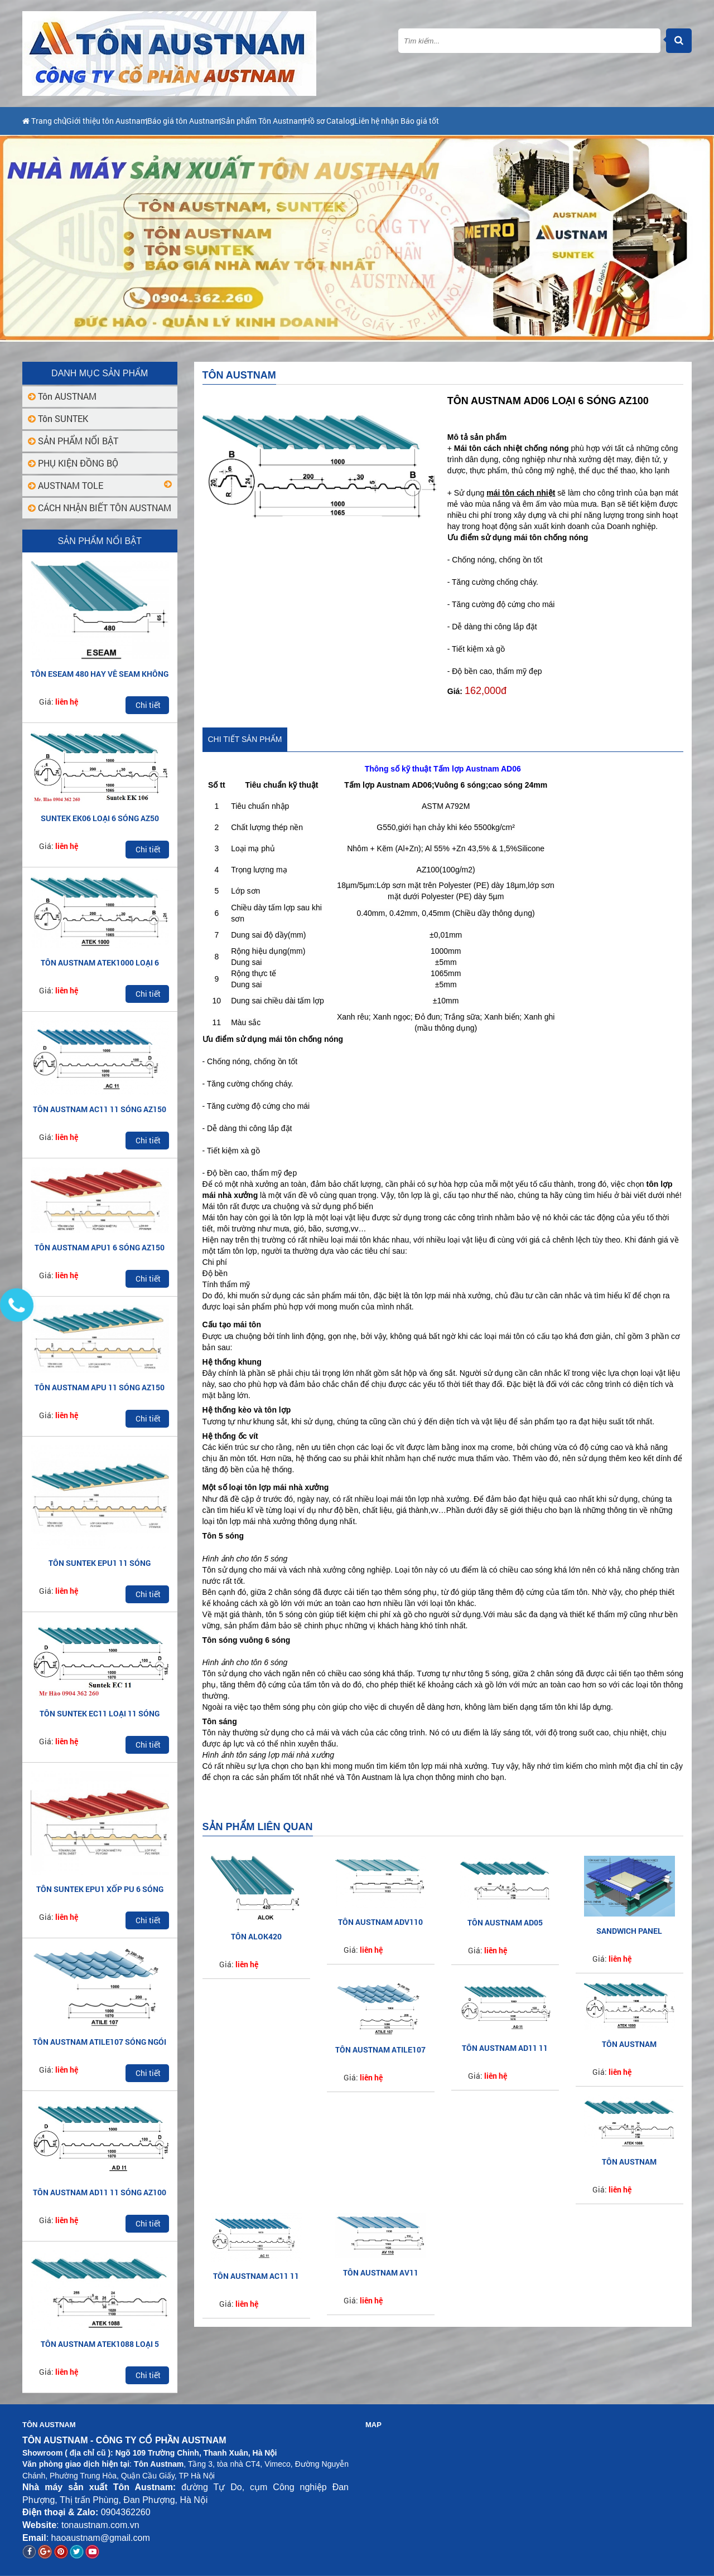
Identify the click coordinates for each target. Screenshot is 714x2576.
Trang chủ (46, 121)
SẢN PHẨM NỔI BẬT (73, 441)
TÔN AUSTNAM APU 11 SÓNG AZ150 (100, 1387)
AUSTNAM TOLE (65, 485)
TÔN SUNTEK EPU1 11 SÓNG (100, 1563)
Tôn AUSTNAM (62, 396)
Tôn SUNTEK (58, 418)
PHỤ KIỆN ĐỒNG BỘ (73, 463)
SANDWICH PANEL (629, 1930)
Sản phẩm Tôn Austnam (337, 121)
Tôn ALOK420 (256, 1936)
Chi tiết (148, 705)
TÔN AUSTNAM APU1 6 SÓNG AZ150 (100, 1247)
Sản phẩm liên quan (257, 1827)
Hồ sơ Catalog (427, 121)
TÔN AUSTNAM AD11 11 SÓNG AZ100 (99, 2192)
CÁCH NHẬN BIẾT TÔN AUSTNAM (99, 507)
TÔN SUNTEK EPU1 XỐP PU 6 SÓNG (99, 1889)
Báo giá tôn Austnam (234, 121)
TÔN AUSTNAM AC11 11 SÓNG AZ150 (99, 1109)
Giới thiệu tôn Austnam (132, 121)
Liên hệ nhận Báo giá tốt (518, 121)
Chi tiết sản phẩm (245, 739)
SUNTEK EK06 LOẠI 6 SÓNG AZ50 (100, 818)
